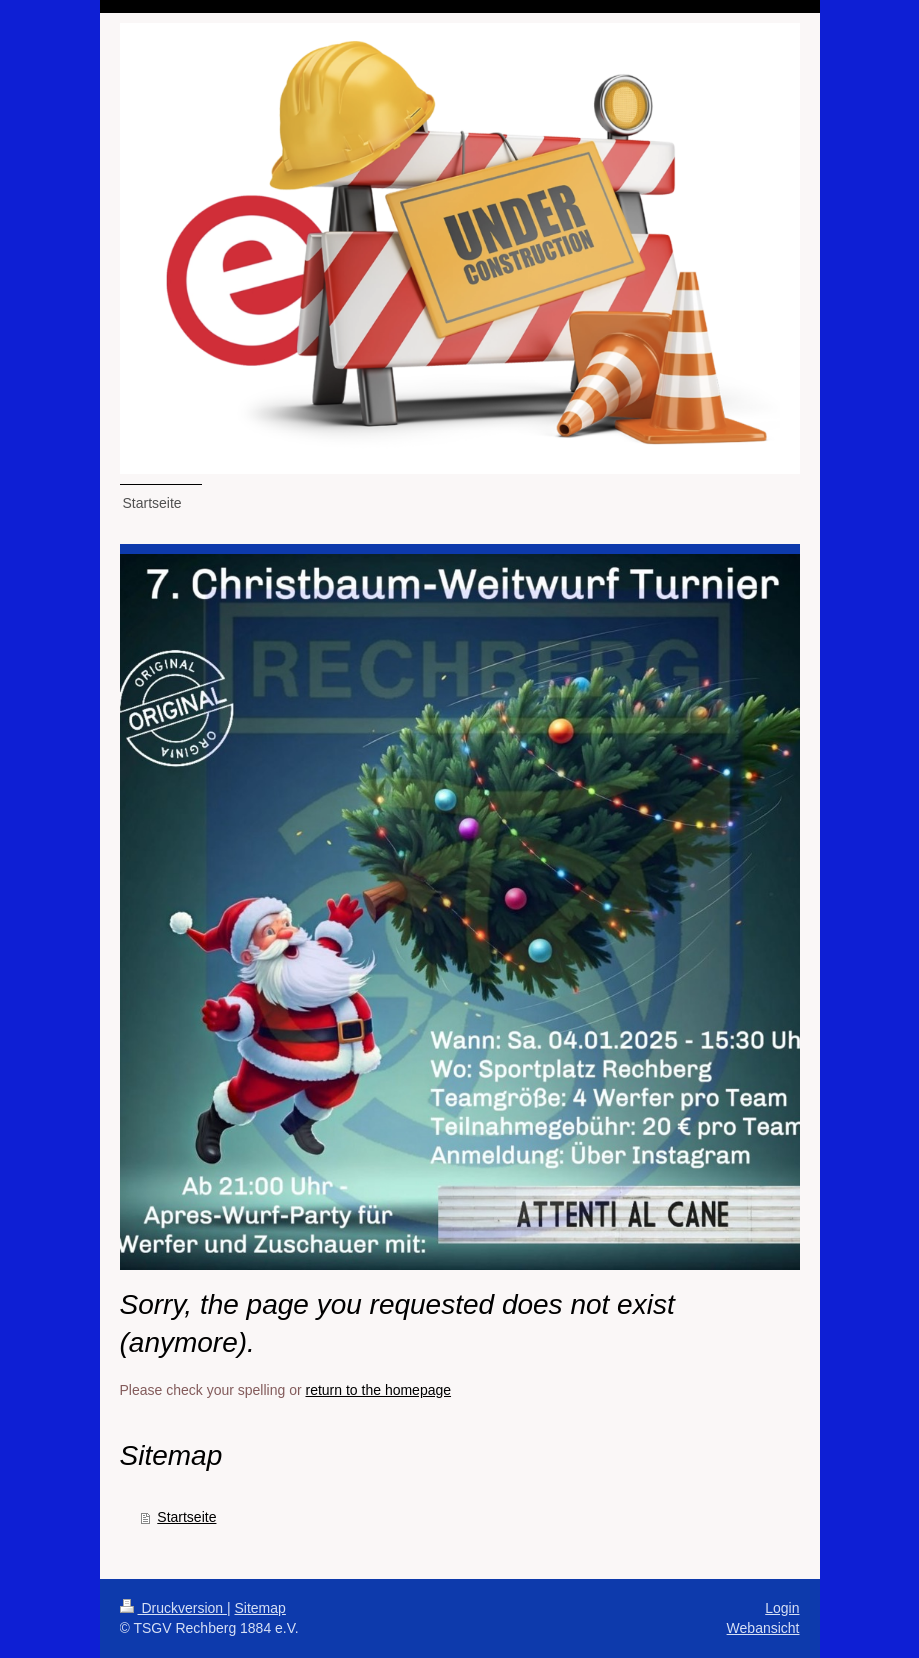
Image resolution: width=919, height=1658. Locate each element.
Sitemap (260, 1608)
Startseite (186, 1517)
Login (782, 1608)
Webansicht (763, 1628)
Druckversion (173, 1608)
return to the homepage (379, 1390)
